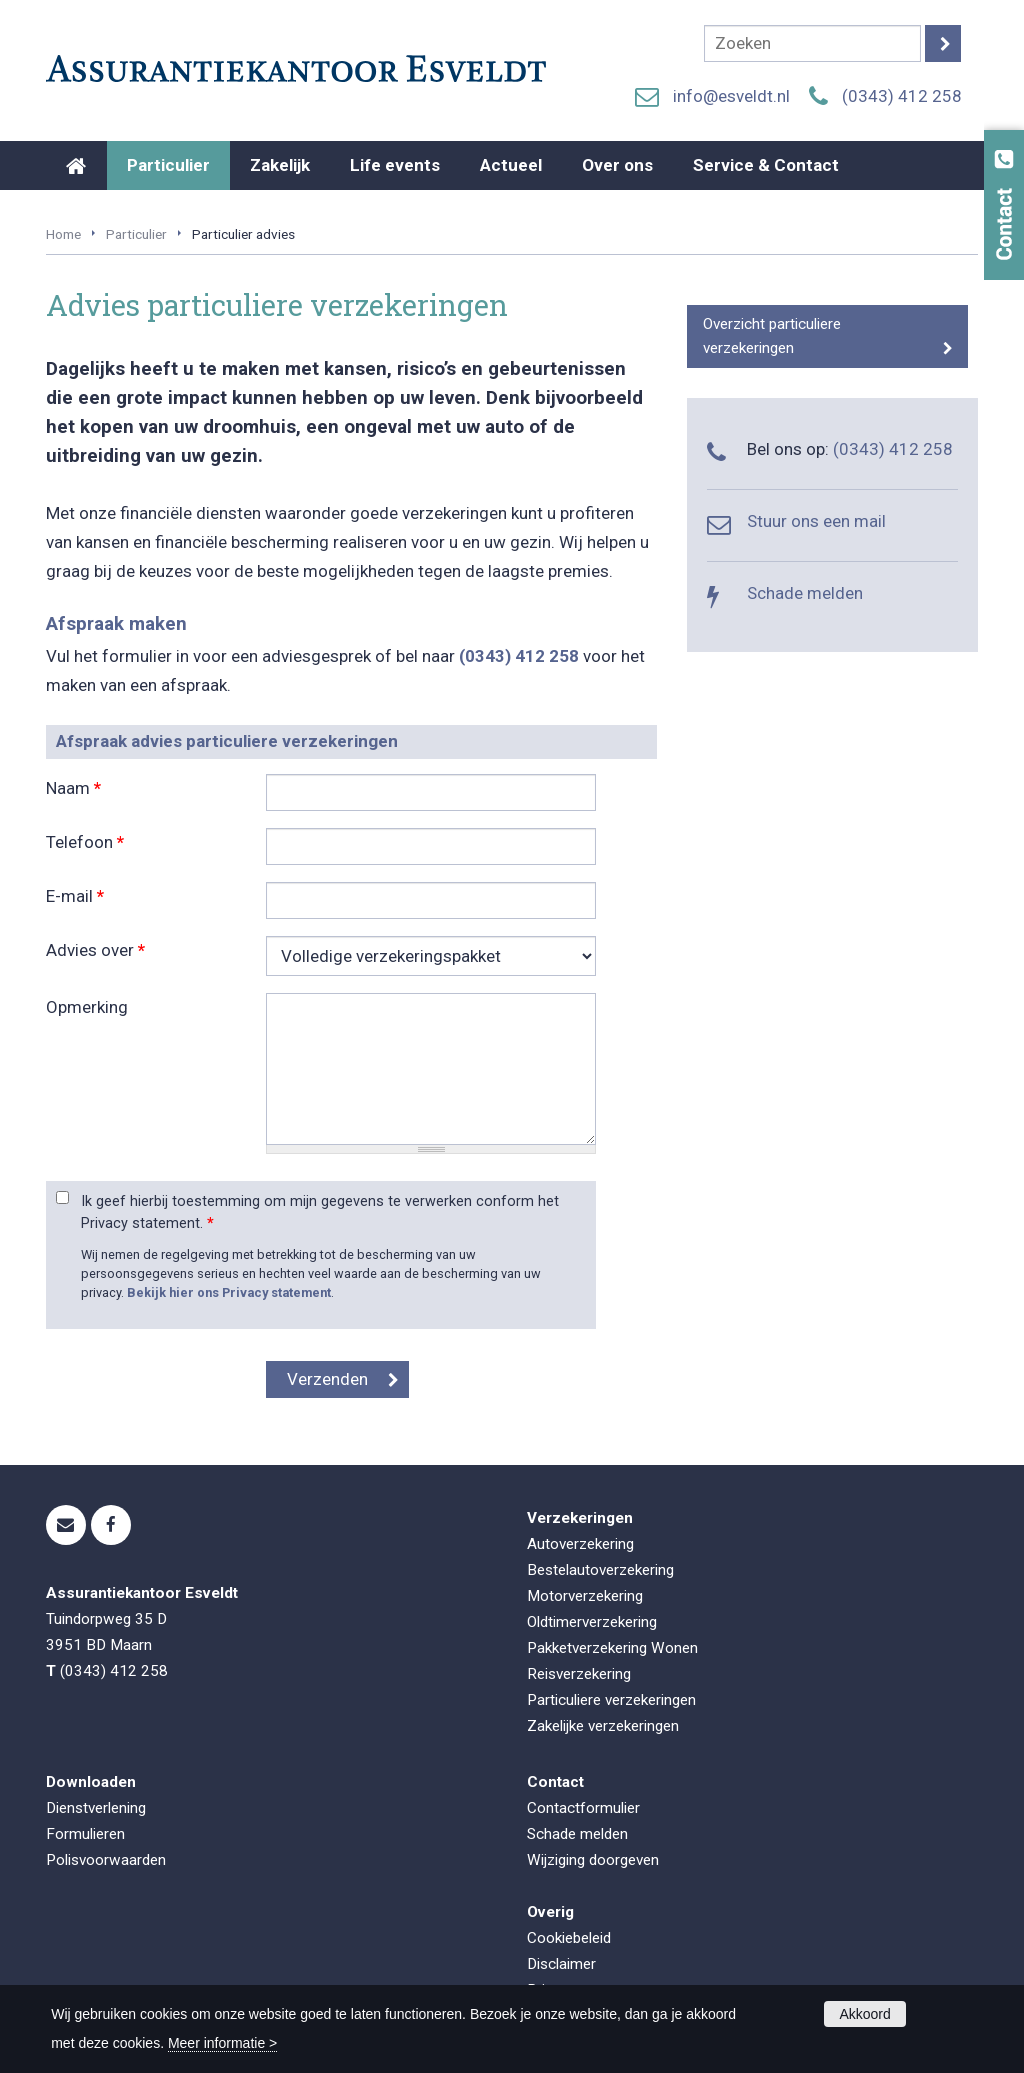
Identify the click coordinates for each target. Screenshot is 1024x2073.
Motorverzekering (585, 1596)
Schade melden (805, 593)
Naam (73, 788)
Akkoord (864, 2014)
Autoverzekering (580, 1544)
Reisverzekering (579, 1674)
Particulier (136, 234)
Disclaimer (561, 1964)
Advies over (95, 950)
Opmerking (87, 1007)
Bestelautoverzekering (600, 1570)
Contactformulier (583, 1808)
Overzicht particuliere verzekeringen (772, 336)
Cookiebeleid (569, 1938)
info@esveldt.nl (731, 96)
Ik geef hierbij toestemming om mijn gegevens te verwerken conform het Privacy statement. (320, 1212)
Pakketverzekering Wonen (612, 1648)
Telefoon (85, 842)
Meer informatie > (222, 2043)
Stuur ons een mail (816, 521)
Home (63, 234)
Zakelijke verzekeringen (603, 1726)
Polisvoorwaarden (106, 1860)
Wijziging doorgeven (593, 1860)
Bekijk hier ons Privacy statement (229, 1292)
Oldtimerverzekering (592, 1622)
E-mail (75, 896)
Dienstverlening (96, 1808)
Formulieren (85, 1834)
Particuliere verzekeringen (611, 1700)
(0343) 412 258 (902, 96)
